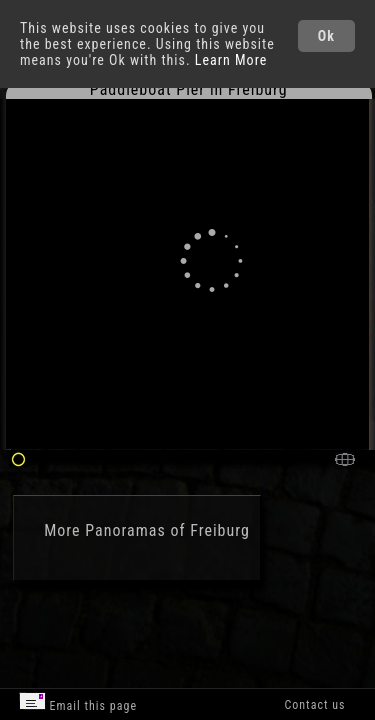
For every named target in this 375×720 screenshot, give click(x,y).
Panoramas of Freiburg (167, 530)
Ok (326, 36)
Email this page (78, 702)
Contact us (314, 705)
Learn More (231, 60)
